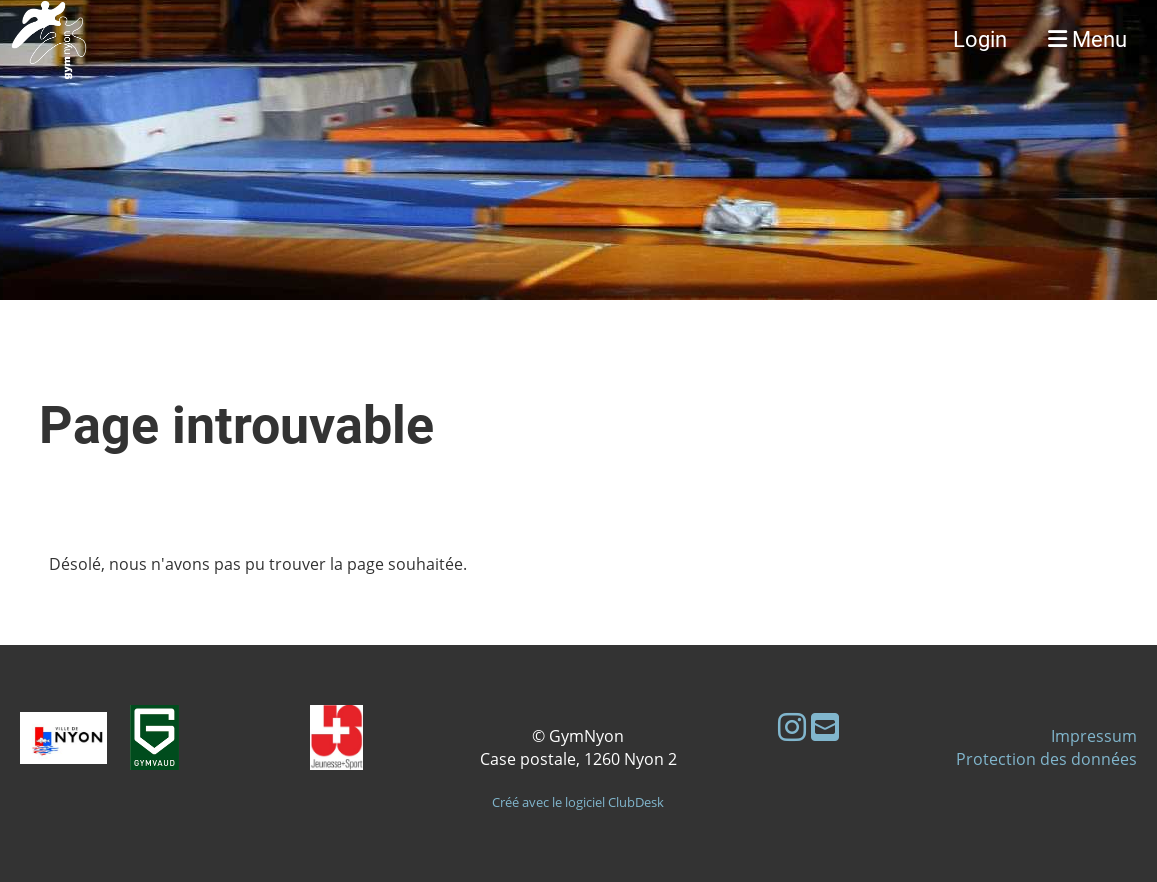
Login (980, 39)
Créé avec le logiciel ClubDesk (578, 802)
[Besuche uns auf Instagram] (792, 726)
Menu (1087, 39)
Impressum (1094, 736)
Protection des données (1046, 759)
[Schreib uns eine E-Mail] (825, 726)
